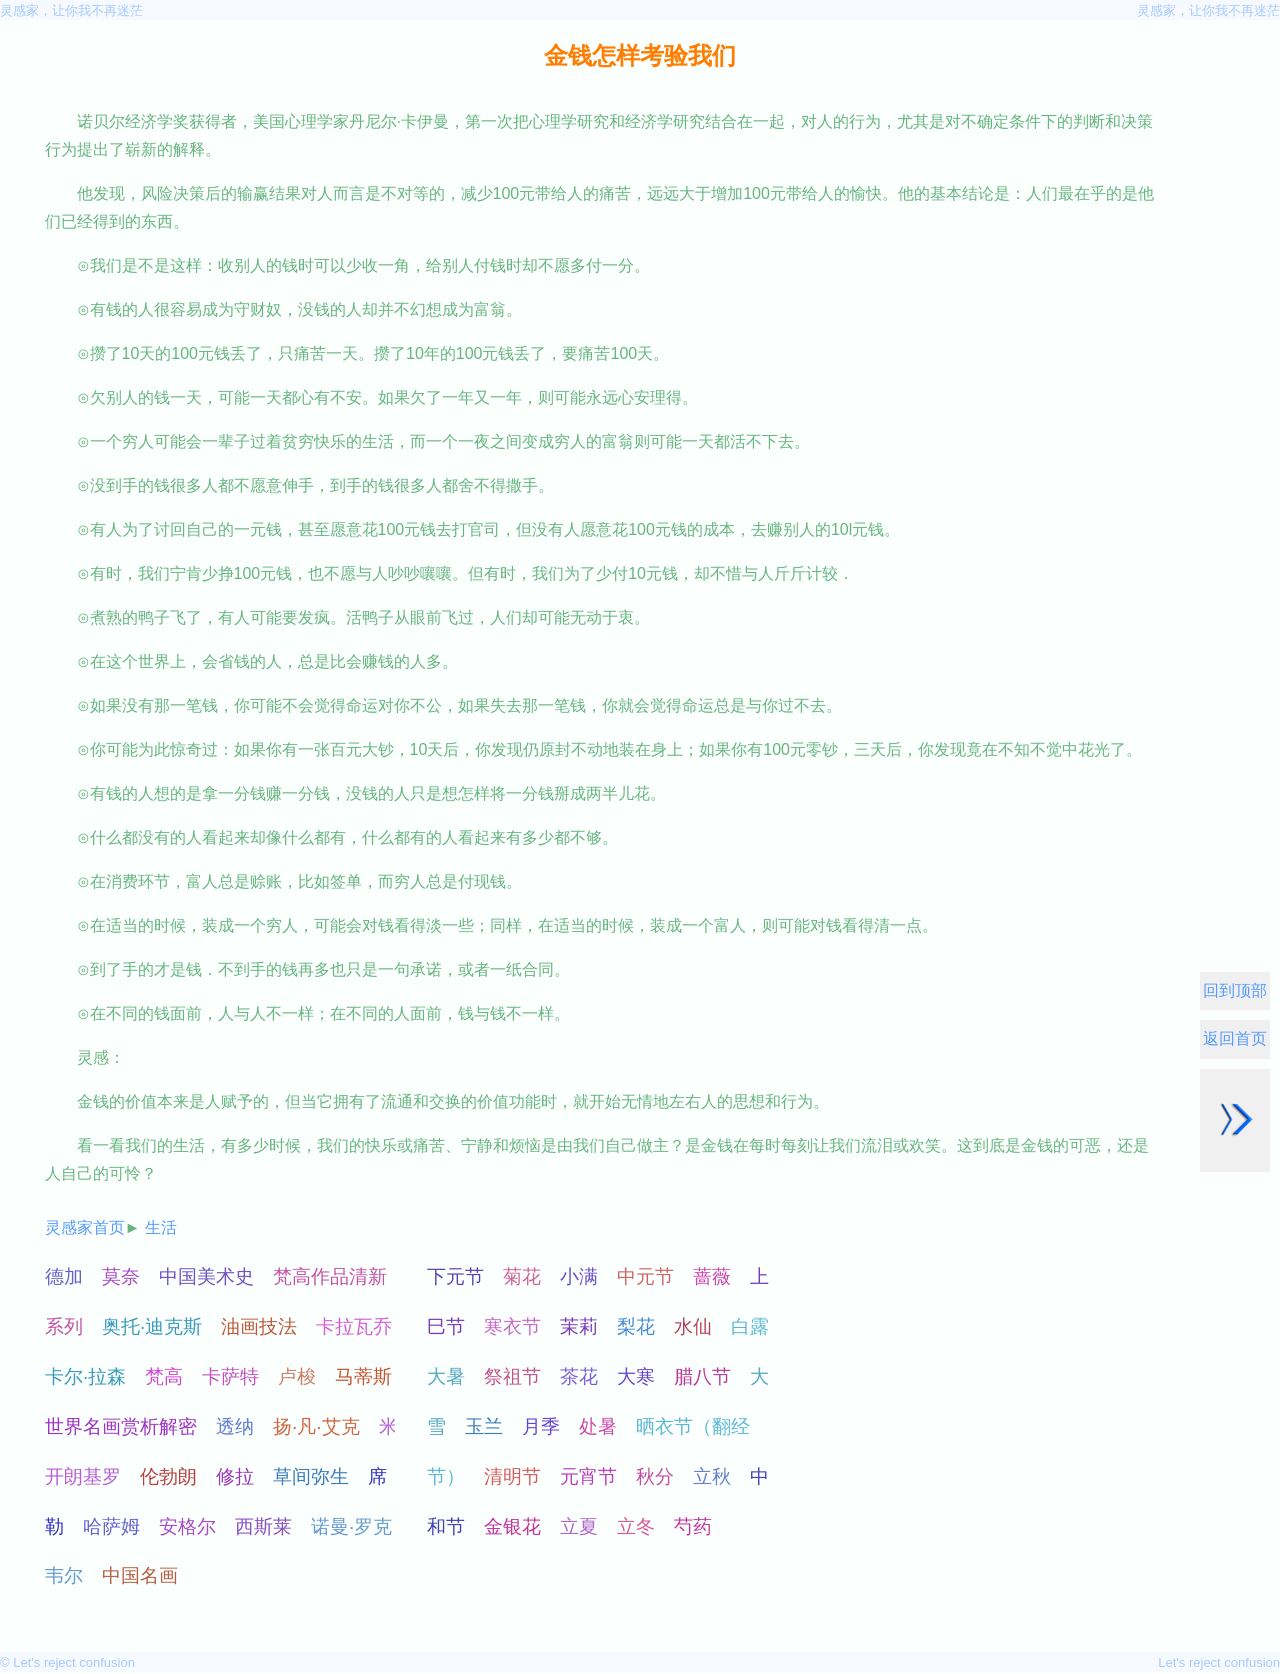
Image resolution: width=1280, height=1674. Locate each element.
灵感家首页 (85, 1227)
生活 (161, 1227)
